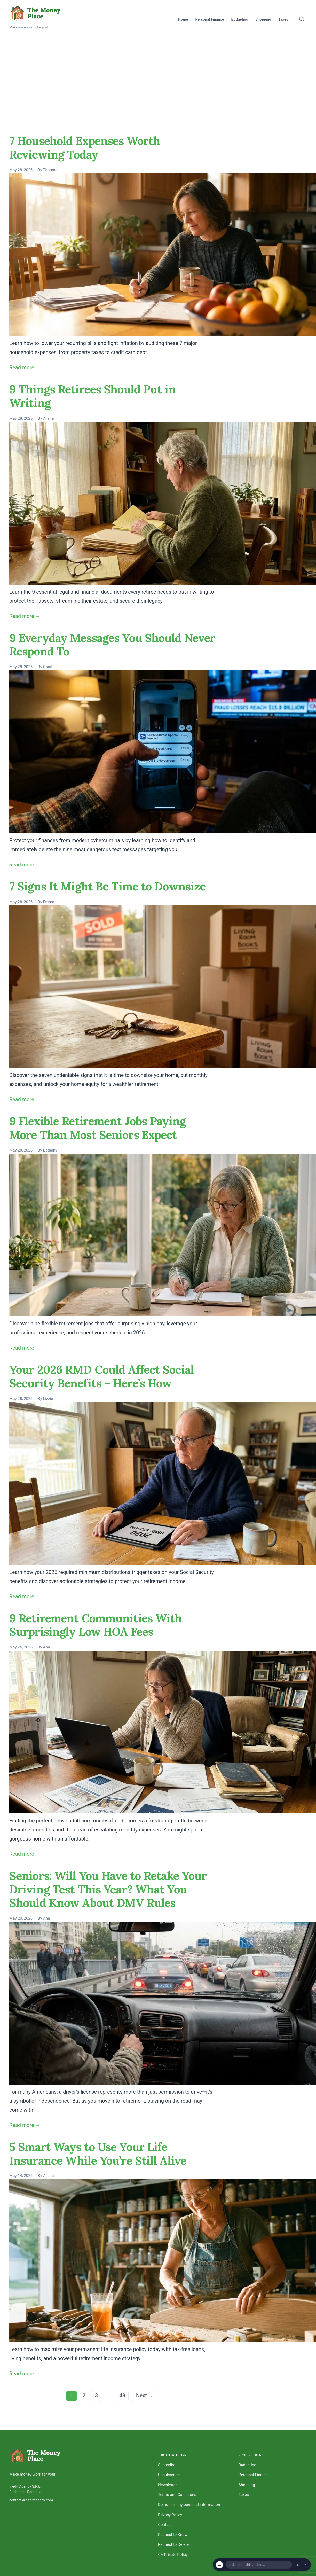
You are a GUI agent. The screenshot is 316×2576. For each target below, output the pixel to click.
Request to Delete (173, 2544)
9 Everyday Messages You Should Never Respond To (112, 645)
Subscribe (166, 2465)
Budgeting (239, 19)
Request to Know (172, 2534)
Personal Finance (209, 19)
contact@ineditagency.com (31, 2500)
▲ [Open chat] (298, 2564)
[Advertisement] (158, 72)
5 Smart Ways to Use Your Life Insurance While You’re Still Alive (97, 2154)
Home (183, 19)
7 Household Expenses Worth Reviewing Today (84, 148)
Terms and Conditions (177, 2494)
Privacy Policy (170, 2514)
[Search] (301, 19)
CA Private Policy (173, 2554)
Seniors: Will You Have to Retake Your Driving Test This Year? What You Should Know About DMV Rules (108, 1889)
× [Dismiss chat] (305, 2564)
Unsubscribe (169, 2474)
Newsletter (167, 2485)
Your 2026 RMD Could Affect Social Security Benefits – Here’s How (101, 1376)
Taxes (283, 19)
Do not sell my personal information (189, 2504)
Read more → (25, 367)
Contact (165, 2524)
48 (122, 2395)
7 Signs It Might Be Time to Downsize (107, 886)
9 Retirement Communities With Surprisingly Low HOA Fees (95, 1625)
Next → (144, 2395)
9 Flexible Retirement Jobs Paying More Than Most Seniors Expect (97, 1128)
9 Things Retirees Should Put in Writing (92, 396)
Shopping (263, 19)
